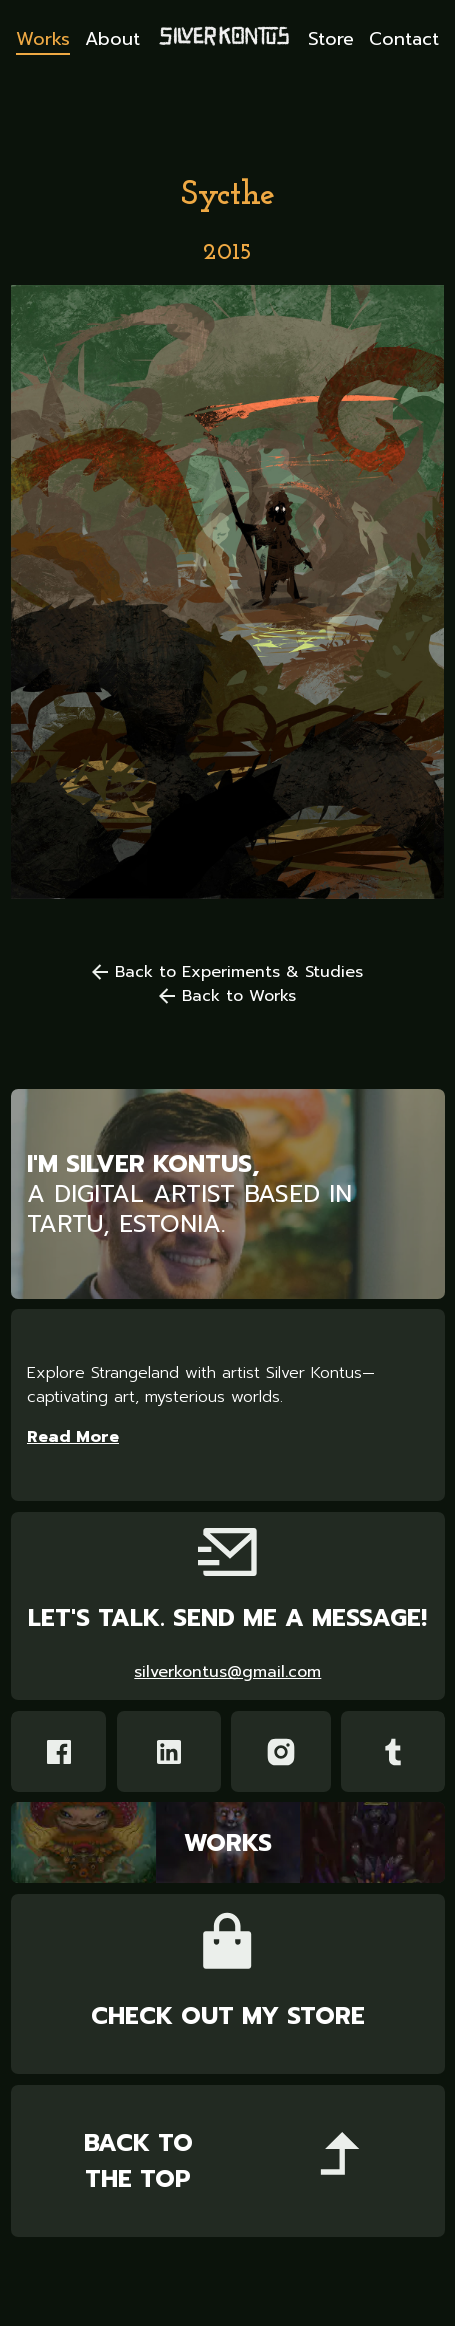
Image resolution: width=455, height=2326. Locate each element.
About (112, 40)
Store (331, 40)
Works (43, 40)
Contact (404, 40)
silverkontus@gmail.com (227, 1672)
